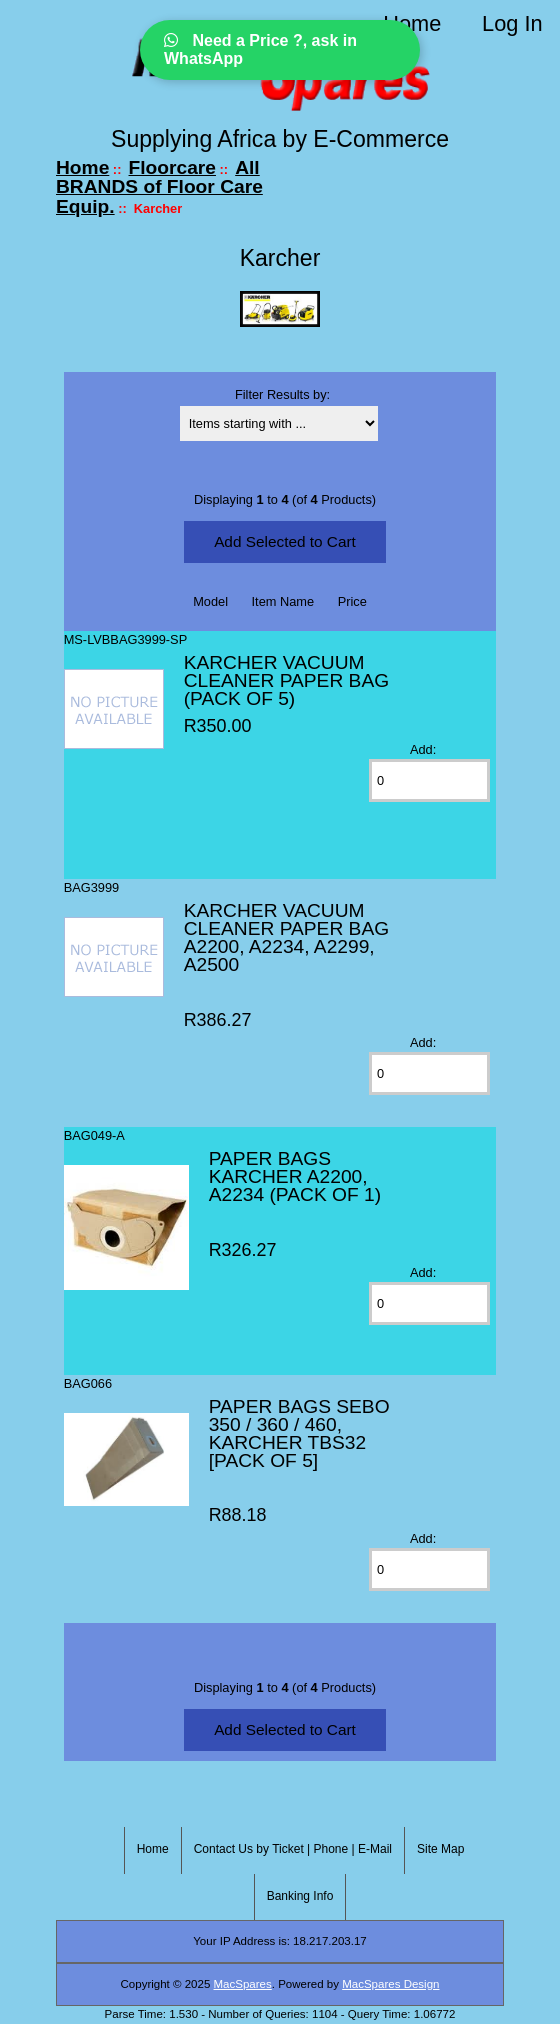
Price (352, 601)
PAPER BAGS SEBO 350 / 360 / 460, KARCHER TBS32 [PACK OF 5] (299, 1433)
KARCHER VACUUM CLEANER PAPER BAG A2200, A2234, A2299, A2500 (286, 937)
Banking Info (300, 1896)
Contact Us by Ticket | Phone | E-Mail (293, 1849)
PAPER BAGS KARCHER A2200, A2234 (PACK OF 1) (295, 1176)
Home (412, 23)
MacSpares (243, 1984)
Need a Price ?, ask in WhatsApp (260, 49)
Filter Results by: (282, 394)
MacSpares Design (390, 1984)
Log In (512, 23)
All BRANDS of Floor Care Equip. (159, 187)
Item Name (283, 601)
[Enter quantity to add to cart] (429, 780)
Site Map (440, 1849)
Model (210, 601)
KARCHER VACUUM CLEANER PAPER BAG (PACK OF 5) (286, 680)
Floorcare (172, 167)
